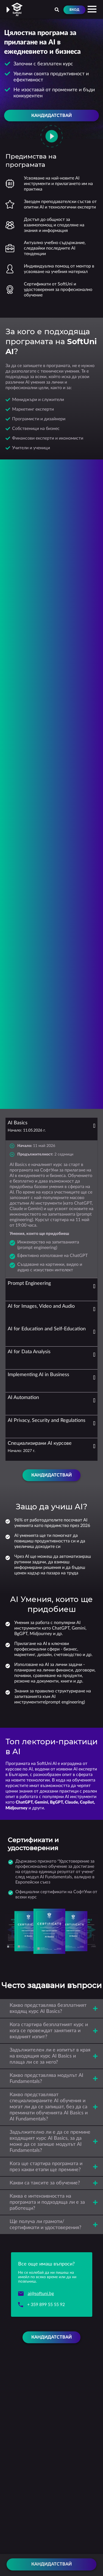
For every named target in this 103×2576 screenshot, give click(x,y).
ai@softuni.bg (41, 2293)
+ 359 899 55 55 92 (46, 2304)
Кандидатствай (51, 2564)
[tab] (51, 1129)
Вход (74, 9)
